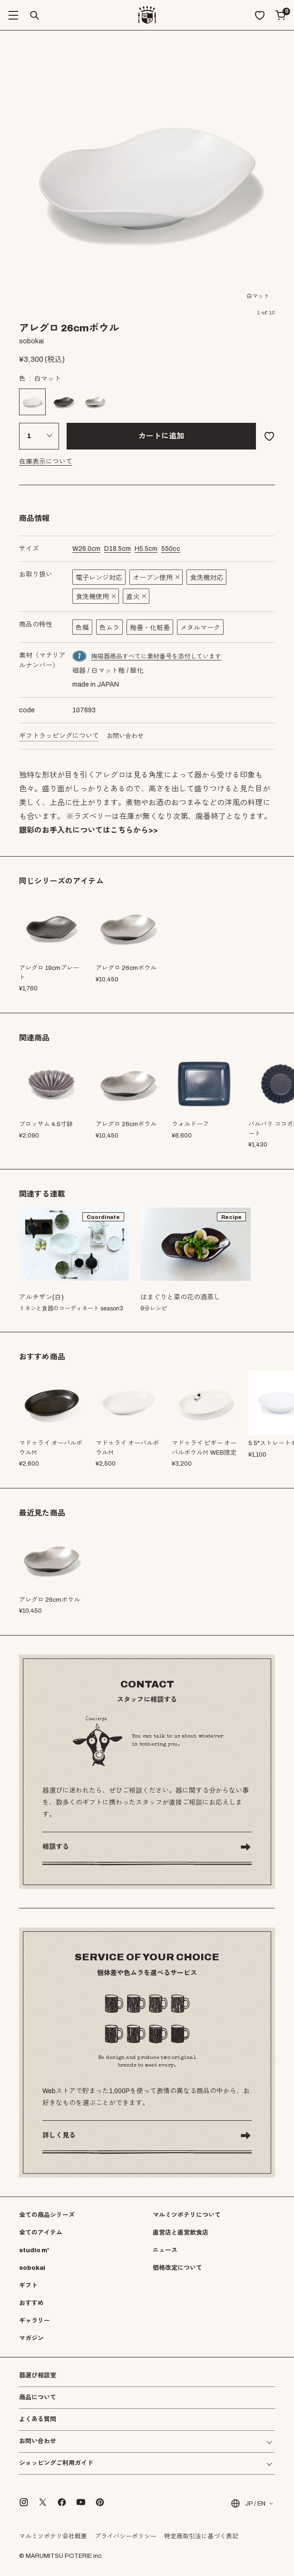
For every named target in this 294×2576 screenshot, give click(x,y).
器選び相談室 (37, 2376)
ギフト (28, 2285)
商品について (37, 2397)
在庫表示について (45, 461)
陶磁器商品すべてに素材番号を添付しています (156, 656)
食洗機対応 (206, 577)
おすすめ (31, 2303)
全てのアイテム (40, 2232)
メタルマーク (200, 627)
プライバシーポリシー (126, 2536)
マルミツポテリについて (187, 2215)
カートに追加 (161, 436)
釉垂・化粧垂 (150, 627)
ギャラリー (34, 2320)
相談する (55, 1846)
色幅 (82, 627)
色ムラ (109, 627)
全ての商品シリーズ (47, 2215)
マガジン (31, 2338)
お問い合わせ (125, 736)
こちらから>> (134, 830)
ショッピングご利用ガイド (56, 2463)
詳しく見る (59, 2135)
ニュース (165, 2250)
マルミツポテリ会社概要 (53, 2536)
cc (170, 548)
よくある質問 (37, 2419)
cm (86, 548)
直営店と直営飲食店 (180, 2232)
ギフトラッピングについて (59, 735)
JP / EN (247, 2503)
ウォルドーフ (190, 1124)
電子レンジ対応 (99, 577)
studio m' (34, 2250)
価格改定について (177, 2268)
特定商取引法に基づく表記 (201, 2536)
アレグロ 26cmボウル (126, 1124)
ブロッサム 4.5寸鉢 (46, 1124)
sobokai (32, 2268)
